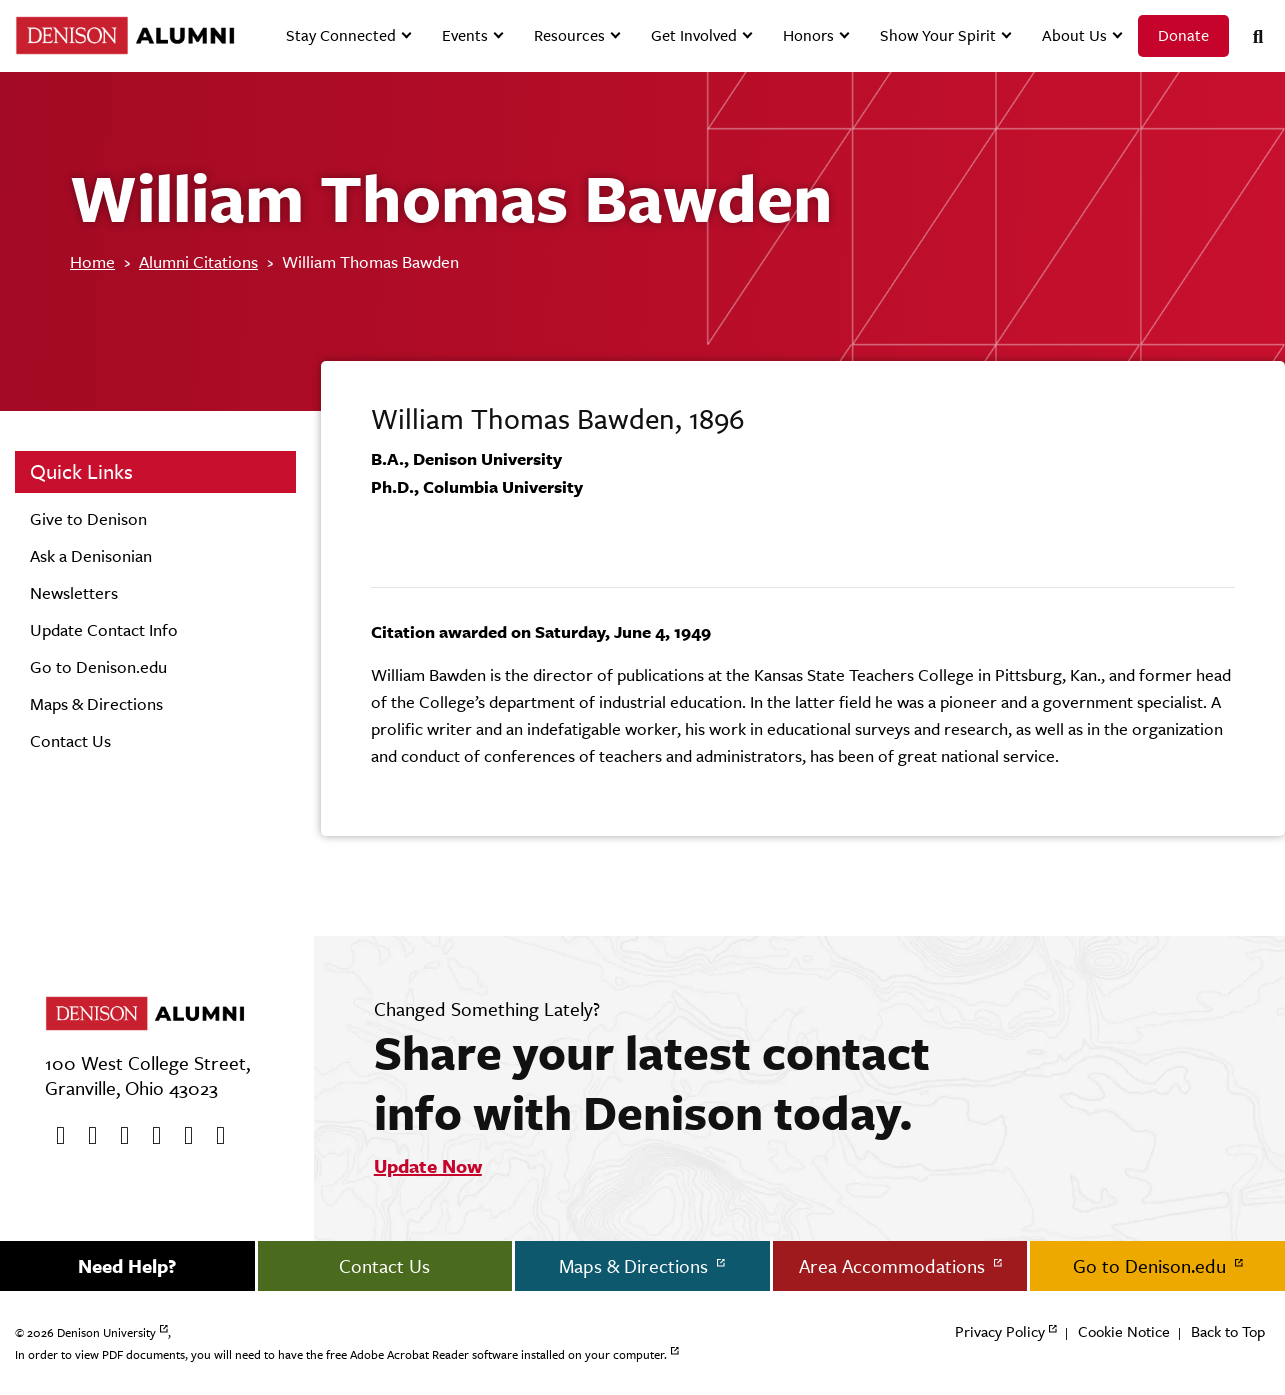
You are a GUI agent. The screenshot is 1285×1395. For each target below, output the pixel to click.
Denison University (106, 1333)
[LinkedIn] (214, 1136)
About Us (1074, 35)
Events (465, 35)
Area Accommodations (894, 1266)
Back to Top (1228, 1331)
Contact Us (70, 741)
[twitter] (86, 1136)
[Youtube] (118, 1136)
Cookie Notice (1124, 1331)
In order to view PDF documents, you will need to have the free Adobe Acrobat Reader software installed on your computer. (341, 1355)
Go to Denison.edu (98, 667)
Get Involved (694, 35)
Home (92, 262)
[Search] (1250, 36)
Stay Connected (341, 35)
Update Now (428, 1166)
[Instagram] (150, 1136)
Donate (1183, 35)
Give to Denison (88, 519)
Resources (569, 35)
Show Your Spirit (938, 35)
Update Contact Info (104, 630)
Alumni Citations (198, 262)
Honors (808, 35)
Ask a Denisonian (91, 556)
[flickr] (182, 1136)
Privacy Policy (1000, 1331)
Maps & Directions (96, 704)
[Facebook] (54, 1136)
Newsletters (74, 593)
